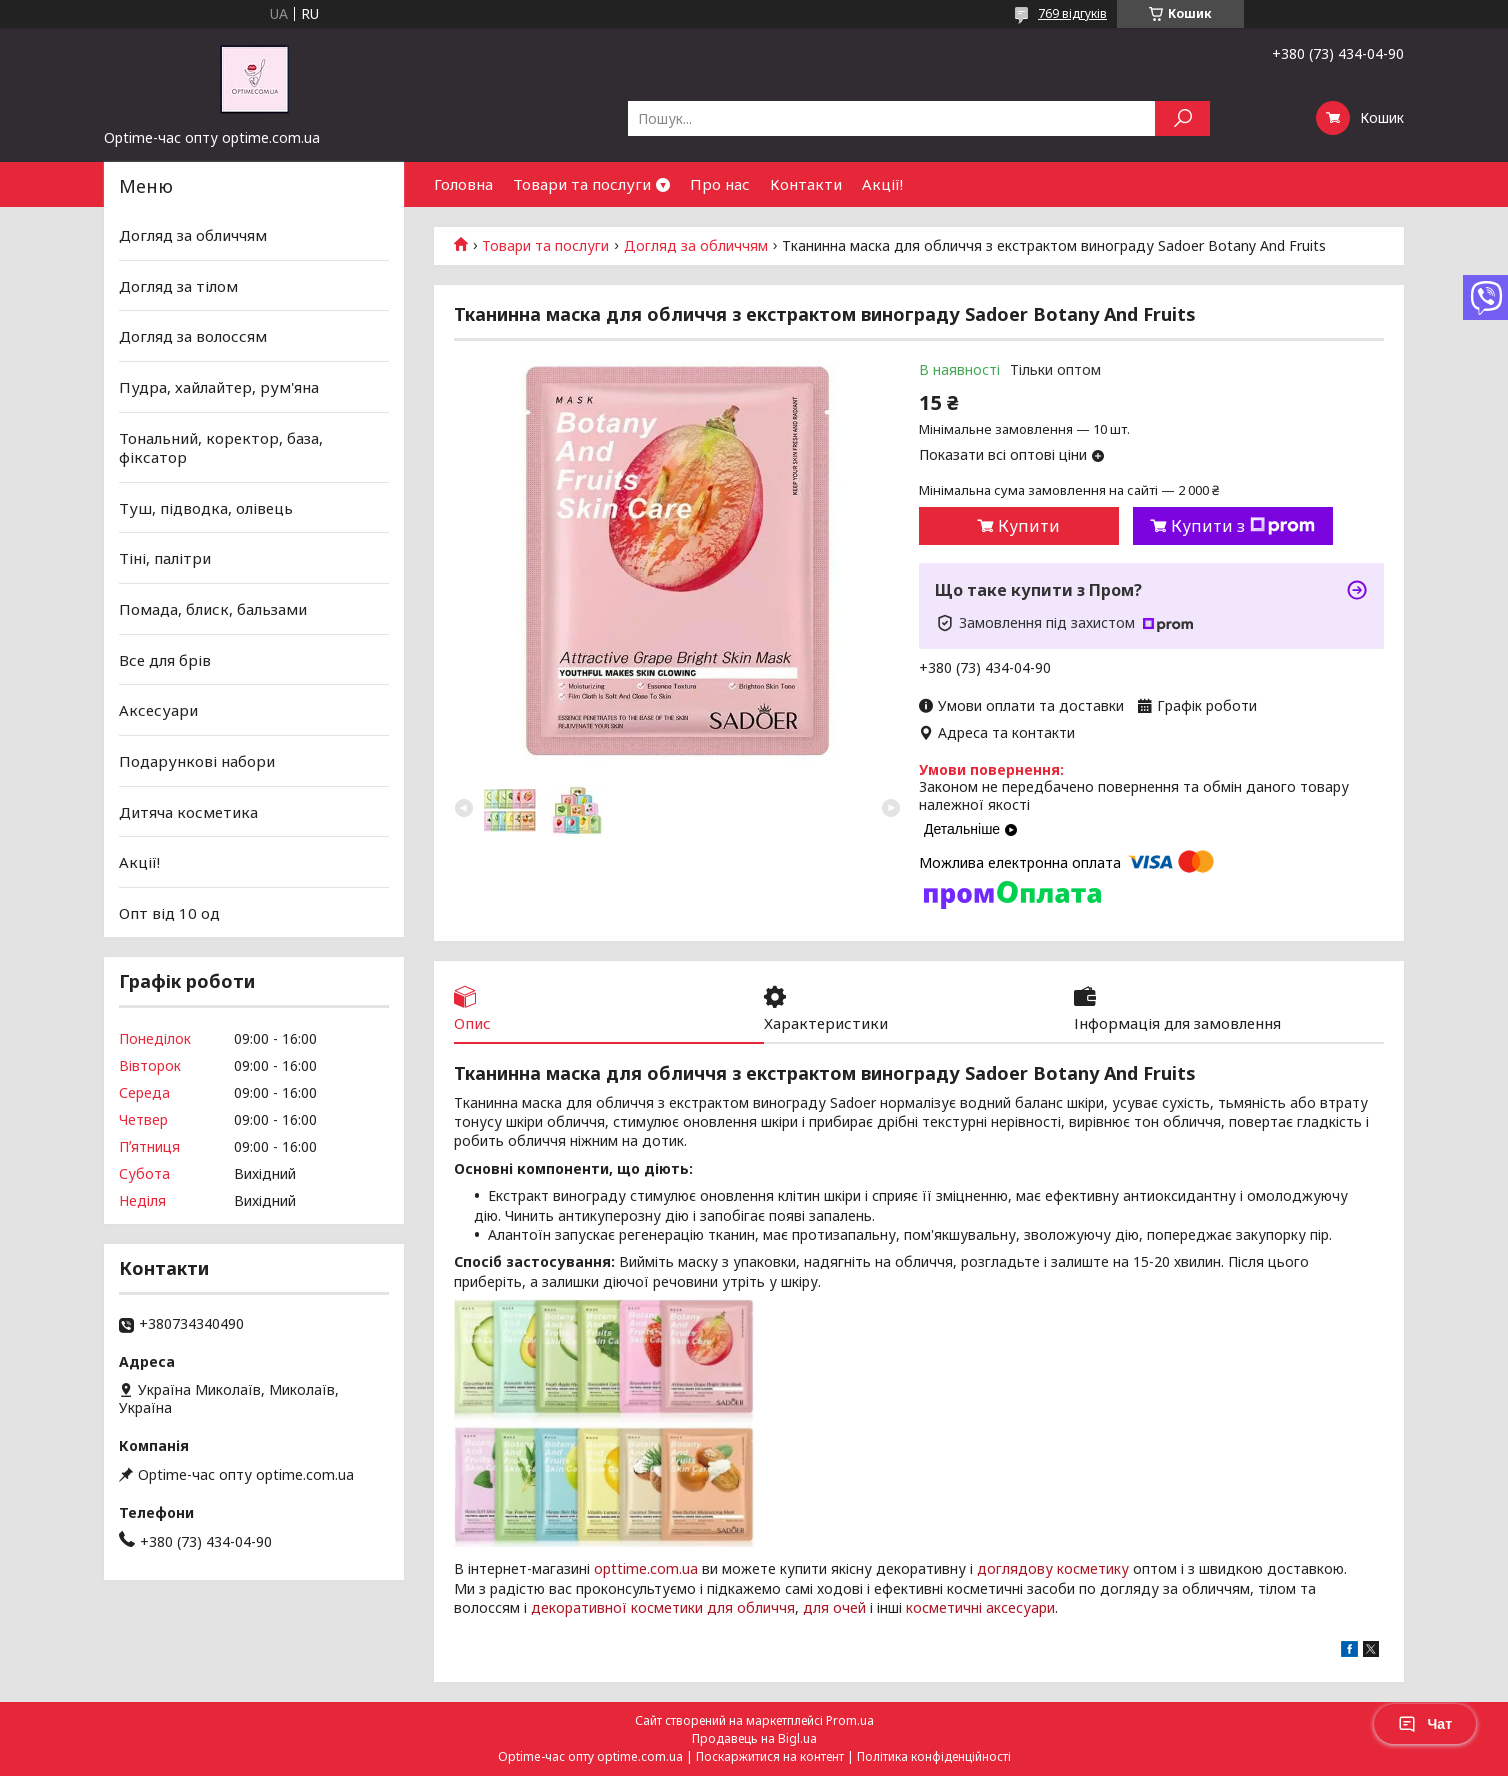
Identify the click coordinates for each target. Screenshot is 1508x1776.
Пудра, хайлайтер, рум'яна (219, 387)
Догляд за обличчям (696, 246)
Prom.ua (850, 1720)
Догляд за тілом (178, 286)
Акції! (882, 184)
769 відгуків (1072, 13)
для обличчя (751, 1607)
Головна (463, 184)
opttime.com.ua (646, 1568)
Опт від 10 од (169, 913)
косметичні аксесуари (980, 1607)
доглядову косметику (1053, 1568)
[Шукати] (1182, 118)
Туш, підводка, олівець (206, 508)
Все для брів (165, 660)
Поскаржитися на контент (770, 1756)
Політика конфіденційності (934, 1756)
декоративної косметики (617, 1607)
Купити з (1243, 526)
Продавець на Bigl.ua (754, 1738)
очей (849, 1607)
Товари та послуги (582, 184)
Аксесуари (158, 710)
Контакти (806, 184)
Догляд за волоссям (193, 336)
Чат (1425, 1724)
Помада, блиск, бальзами (213, 609)
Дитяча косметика (188, 811)
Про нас (720, 184)
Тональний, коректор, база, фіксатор (221, 447)
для (816, 1607)
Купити (1029, 526)
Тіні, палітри (165, 558)
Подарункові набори (197, 761)
